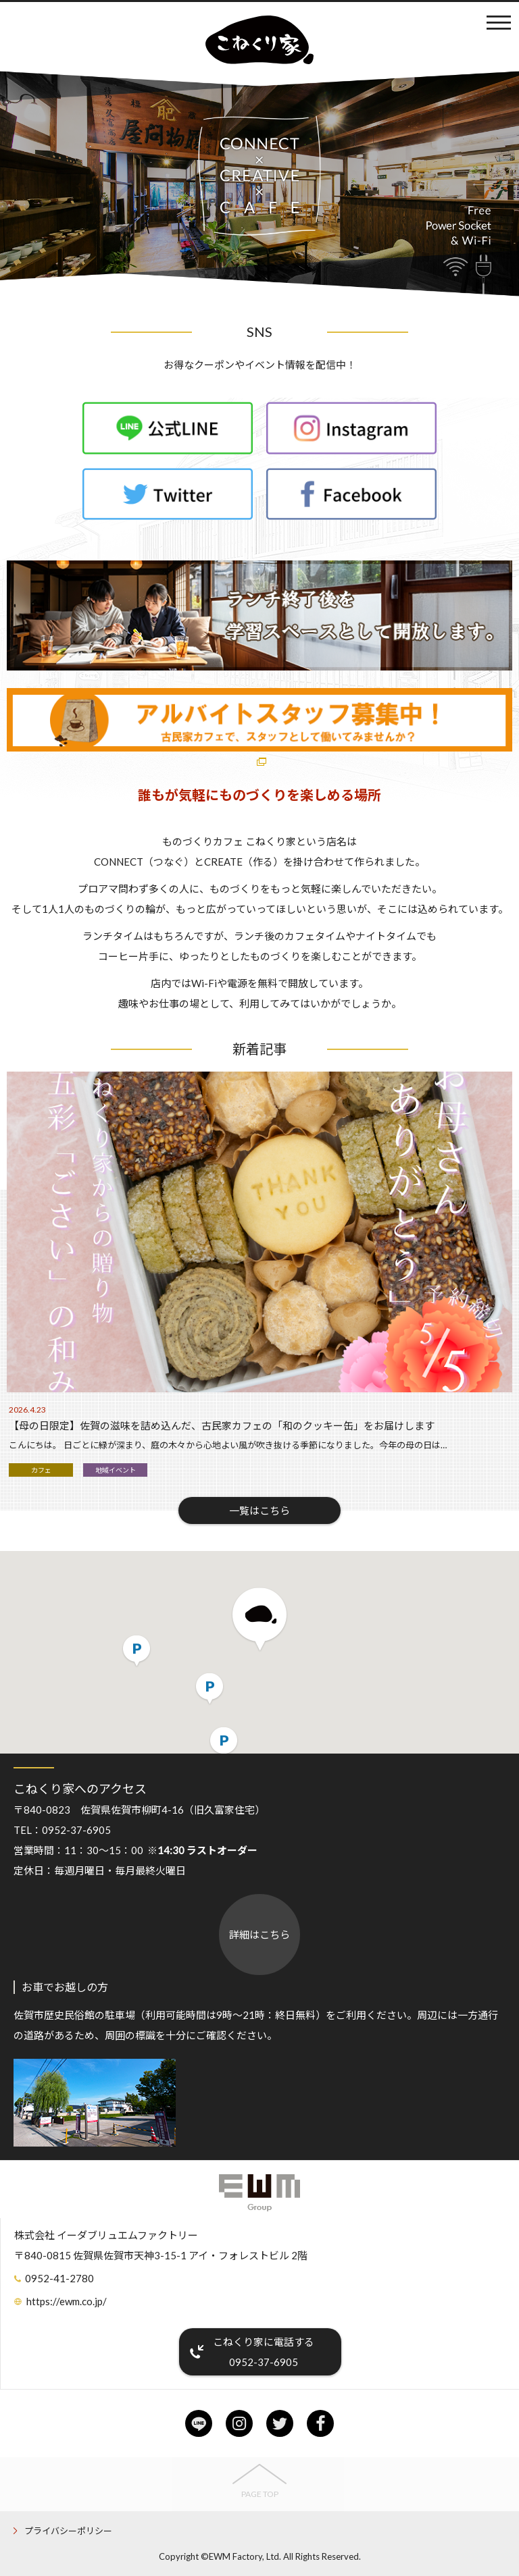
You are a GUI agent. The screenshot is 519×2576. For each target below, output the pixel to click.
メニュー (498, 22)
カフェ (41, 1470)
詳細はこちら (259, 1934)
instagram (239, 2423)
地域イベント (115, 1470)
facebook (320, 2423)
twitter (279, 2423)
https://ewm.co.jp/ (66, 2301)
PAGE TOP (259, 2494)
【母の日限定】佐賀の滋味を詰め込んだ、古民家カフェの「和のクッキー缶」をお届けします (222, 1425)
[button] (259, 1619)
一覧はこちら (259, 1510)
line (198, 2423)
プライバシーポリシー (68, 2530)
